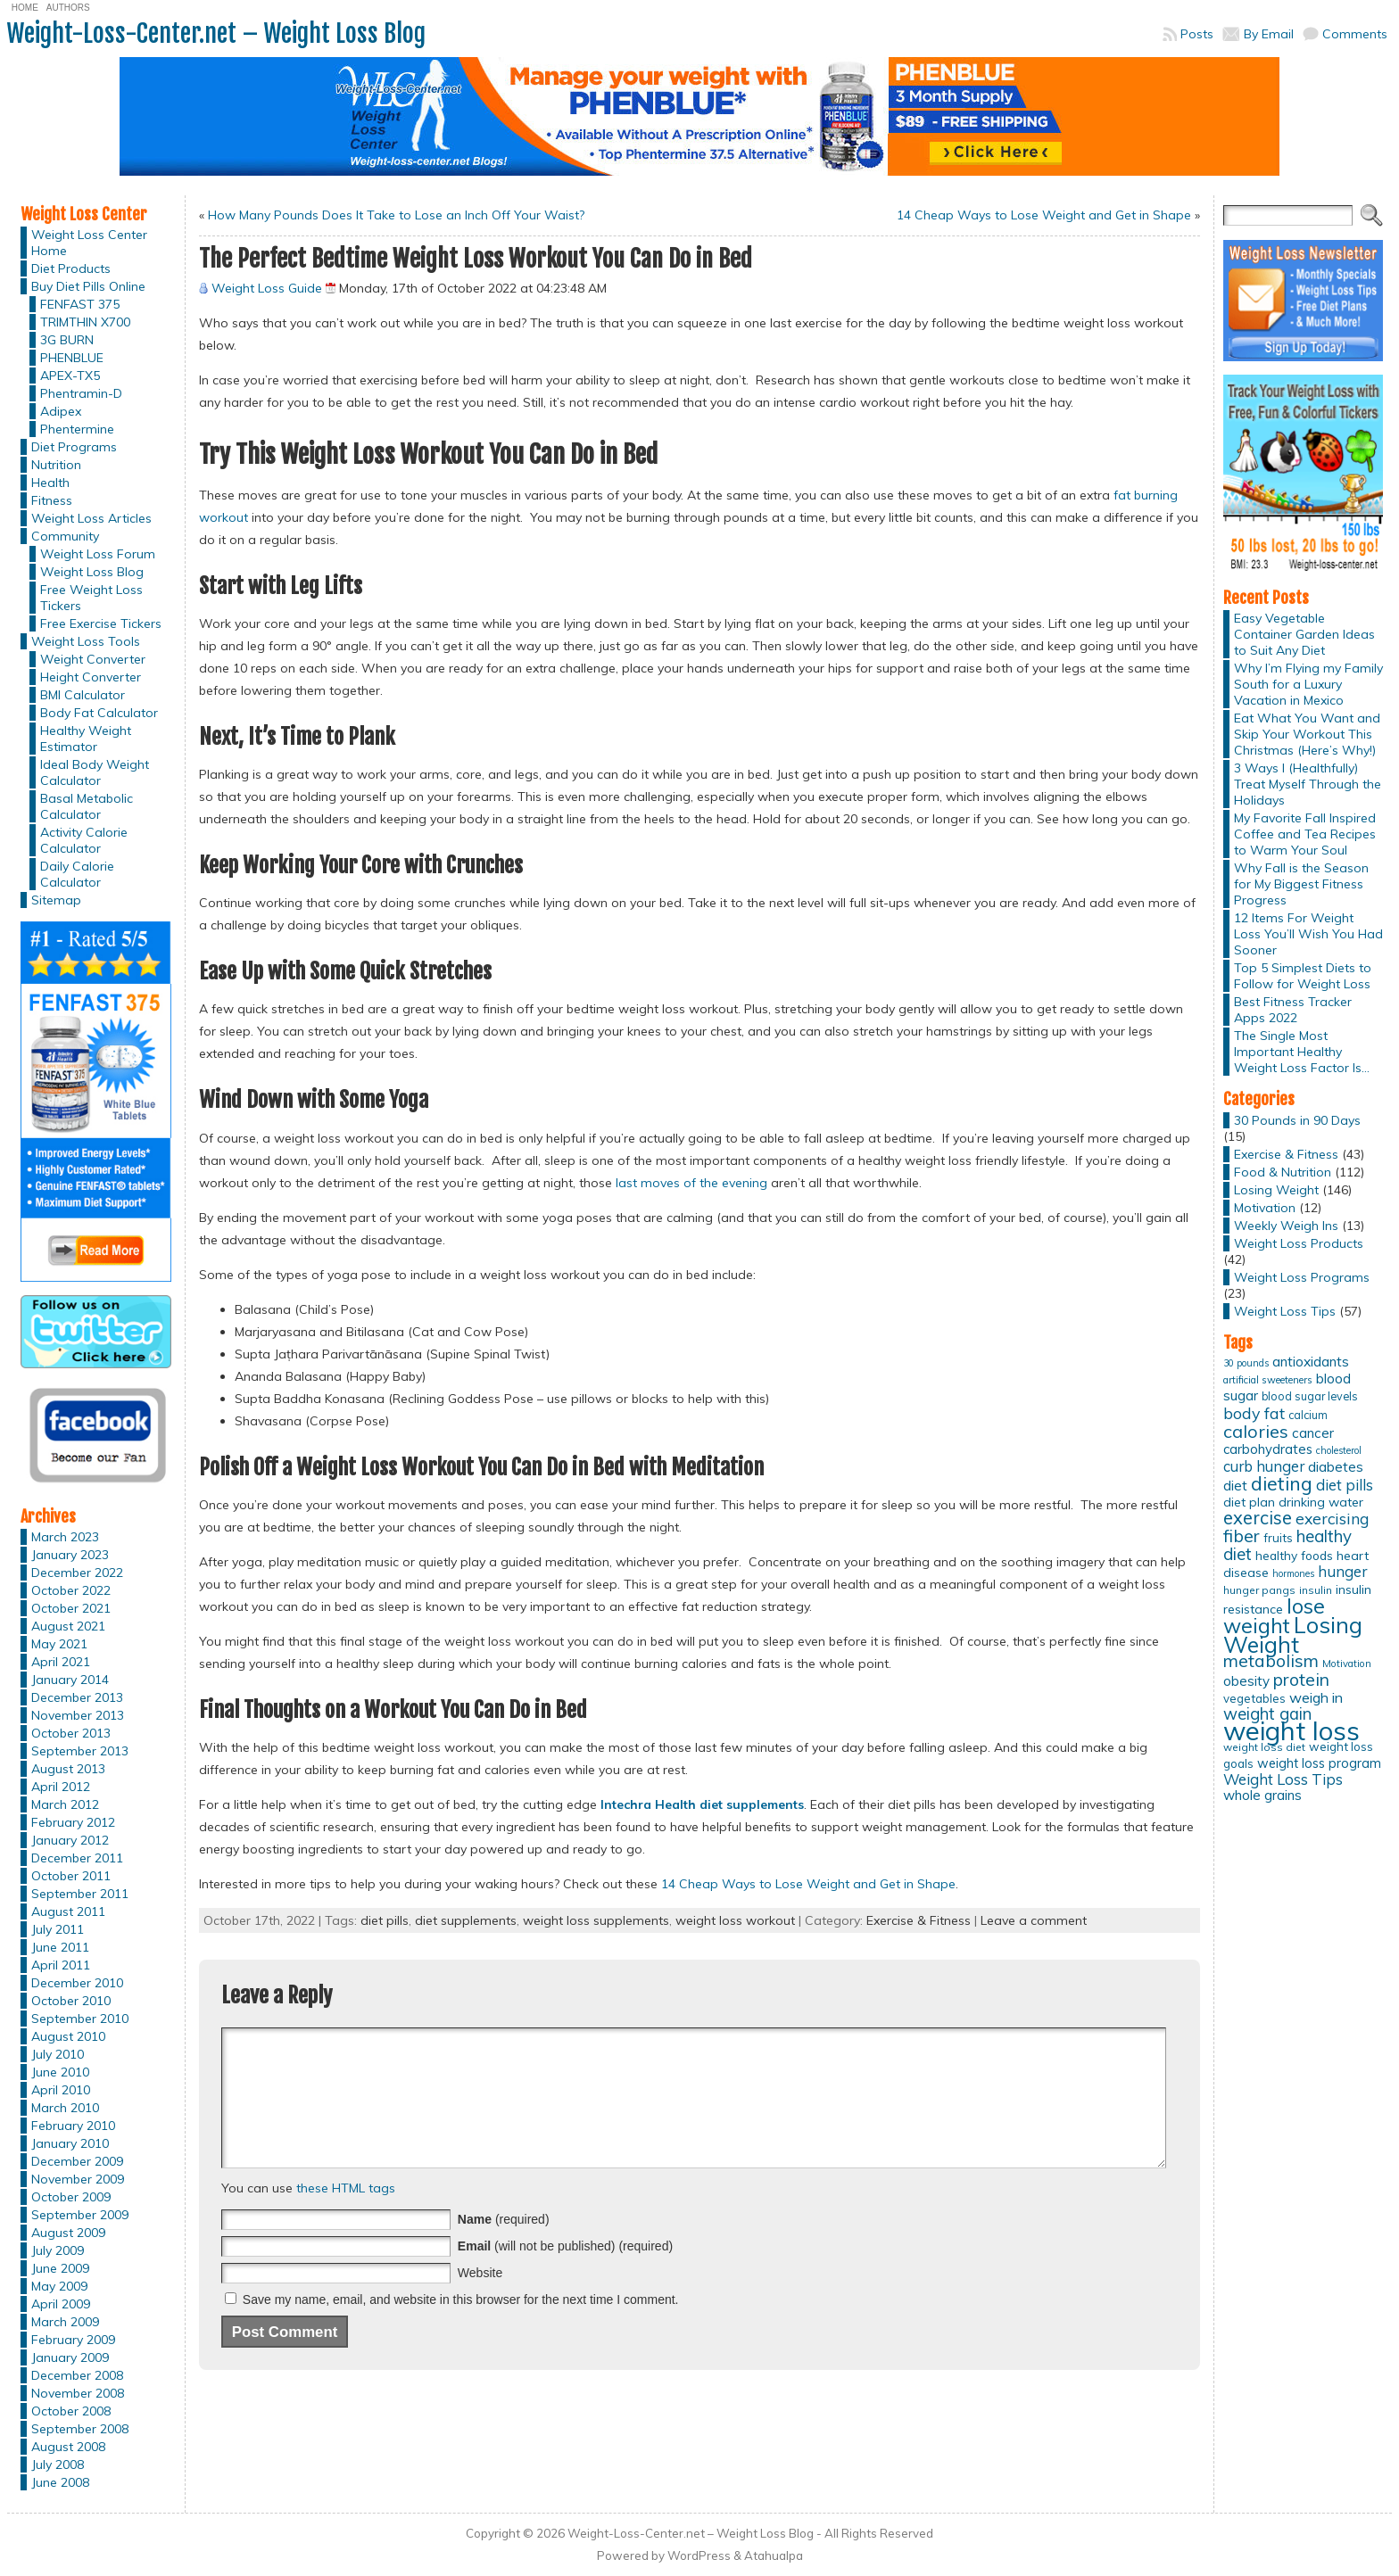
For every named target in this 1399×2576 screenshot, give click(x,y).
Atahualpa (773, 2555)
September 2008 (79, 2429)
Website (480, 2299)
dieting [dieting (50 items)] (1281, 1483)
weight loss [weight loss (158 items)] (1291, 1730)
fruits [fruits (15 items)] (1278, 1538)
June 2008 (60, 2482)
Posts (1196, 34)
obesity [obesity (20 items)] (1246, 1680)
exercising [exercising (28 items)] (1332, 1518)
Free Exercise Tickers (100, 623)
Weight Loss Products (1298, 1243)
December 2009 (77, 2161)
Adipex (60, 411)
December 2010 (77, 1983)
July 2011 (57, 1929)
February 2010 (73, 2126)
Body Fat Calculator (99, 713)
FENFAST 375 (80, 304)
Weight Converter (92, 659)
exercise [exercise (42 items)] (1257, 1518)
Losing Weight (1276, 1190)
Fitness (51, 500)
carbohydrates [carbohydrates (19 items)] (1267, 1449)
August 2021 (68, 1626)
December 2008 (77, 2375)
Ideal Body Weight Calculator (94, 772)
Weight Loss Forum (97, 554)
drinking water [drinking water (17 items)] (1321, 1502)
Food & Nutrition (1282, 1172)
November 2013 (77, 1715)
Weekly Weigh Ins (1286, 1226)
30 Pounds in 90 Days (1297, 1120)
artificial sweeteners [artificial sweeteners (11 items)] (1267, 1380)
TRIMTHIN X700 (85, 322)
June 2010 (60, 2072)
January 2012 (70, 1840)
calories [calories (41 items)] (1255, 1431)
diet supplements (466, 1920)
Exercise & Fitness (918, 1920)
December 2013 (77, 1697)
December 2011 (77, 1858)
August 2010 (68, 2036)
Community (65, 536)
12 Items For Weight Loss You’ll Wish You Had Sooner (1308, 934)
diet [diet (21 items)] (1235, 1485)
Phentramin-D (81, 393)
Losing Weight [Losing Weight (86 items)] (1292, 1634)
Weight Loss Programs (1302, 1277)
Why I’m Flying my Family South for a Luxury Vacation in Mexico (1308, 684)
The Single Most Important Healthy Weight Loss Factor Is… (1302, 1052)
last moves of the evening (691, 1183)
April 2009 (60, 2304)
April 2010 (60, 2090)
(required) (504, 2246)
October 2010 (71, 2001)
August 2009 (68, 2233)
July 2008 (57, 2464)
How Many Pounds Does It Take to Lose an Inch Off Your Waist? (396, 215)
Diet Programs (74, 447)
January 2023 (70, 1555)
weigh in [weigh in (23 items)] (1316, 1697)
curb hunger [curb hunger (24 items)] (1263, 1466)
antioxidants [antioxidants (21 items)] (1310, 1361)
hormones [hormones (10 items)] (1293, 1573)
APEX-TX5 (70, 375)
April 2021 (60, 1662)
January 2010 (70, 2143)
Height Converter (90, 677)
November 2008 (77, 2393)
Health (50, 483)
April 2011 (60, 1965)
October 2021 (71, 1608)
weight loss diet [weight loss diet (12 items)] (1264, 1747)
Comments (1354, 34)
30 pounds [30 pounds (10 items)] (1246, 1363)
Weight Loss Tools (85, 641)
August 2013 (68, 1769)
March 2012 (65, 1804)
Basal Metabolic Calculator (86, 806)
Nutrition (56, 465)
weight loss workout (735, 1920)
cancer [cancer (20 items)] (1313, 1432)
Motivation (1265, 1208)
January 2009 (70, 2357)
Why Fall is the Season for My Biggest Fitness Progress (1301, 884)
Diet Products (71, 268)
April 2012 (60, 1787)
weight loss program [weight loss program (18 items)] (1319, 1762)
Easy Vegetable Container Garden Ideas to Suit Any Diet (1304, 634)
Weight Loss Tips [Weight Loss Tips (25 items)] (1283, 1779)
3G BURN (67, 340)
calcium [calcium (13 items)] (1308, 1415)
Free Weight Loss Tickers (91, 598)
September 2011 (79, 1894)
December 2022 (77, 1573)
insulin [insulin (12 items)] (1315, 1590)
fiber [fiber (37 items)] (1241, 1536)
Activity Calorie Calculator (84, 840)
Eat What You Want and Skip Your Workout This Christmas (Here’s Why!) (1307, 734)
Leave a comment (1034, 1920)
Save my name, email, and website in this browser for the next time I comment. (461, 2326)
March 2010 (65, 2108)
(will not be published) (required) (565, 2273)
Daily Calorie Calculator (77, 874)
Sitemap (56, 900)
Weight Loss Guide (266, 288)
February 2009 (73, 2340)
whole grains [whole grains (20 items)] (1262, 1795)
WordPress (699, 2555)
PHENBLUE (71, 358)
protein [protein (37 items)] (1301, 1679)
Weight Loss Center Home (89, 243)
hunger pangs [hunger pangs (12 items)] (1259, 1590)
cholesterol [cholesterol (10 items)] (1339, 1450)
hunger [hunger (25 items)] (1342, 1571)
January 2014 (70, 1680)
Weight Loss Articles (91, 518)
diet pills (384, 1920)
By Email (1269, 34)
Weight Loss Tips (1285, 1311)
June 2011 (60, 1947)
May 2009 (59, 2286)
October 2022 (71, 1590)
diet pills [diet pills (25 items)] (1344, 1484)
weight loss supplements (596, 1920)
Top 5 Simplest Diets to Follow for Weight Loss (1302, 976)
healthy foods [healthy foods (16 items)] (1294, 1555)
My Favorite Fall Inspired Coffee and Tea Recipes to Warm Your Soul (1305, 834)
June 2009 (60, 2268)
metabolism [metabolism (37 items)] (1271, 1661)
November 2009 (77, 2179)
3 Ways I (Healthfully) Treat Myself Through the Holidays (1307, 784)
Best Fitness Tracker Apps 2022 (1293, 1010)
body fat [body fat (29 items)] (1254, 1413)
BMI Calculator (82, 695)
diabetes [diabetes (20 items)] (1335, 1466)
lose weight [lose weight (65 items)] (1274, 1616)
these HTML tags (345, 2215)
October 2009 (71, 2197)
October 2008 (71, 2411)
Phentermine (77, 429)
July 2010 (57, 2054)
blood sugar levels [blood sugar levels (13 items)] (1310, 1396)
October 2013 (71, 1733)
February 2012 (73, 1822)
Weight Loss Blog (92, 572)
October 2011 (71, 1876)
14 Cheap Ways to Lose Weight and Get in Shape (1044, 215)
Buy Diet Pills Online (88, 286)
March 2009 (65, 2322)
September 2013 (79, 1751)
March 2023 (65, 1537)
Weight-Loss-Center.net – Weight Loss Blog (216, 33)
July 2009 (57, 2250)
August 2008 (68, 2447)
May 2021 (59, 1644)
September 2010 (79, 2018)
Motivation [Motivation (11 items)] (1346, 1663)
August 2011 (68, 1911)
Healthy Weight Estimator (85, 738)
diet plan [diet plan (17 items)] (1249, 1502)
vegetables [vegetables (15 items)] (1254, 1698)
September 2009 (79, 2215)
